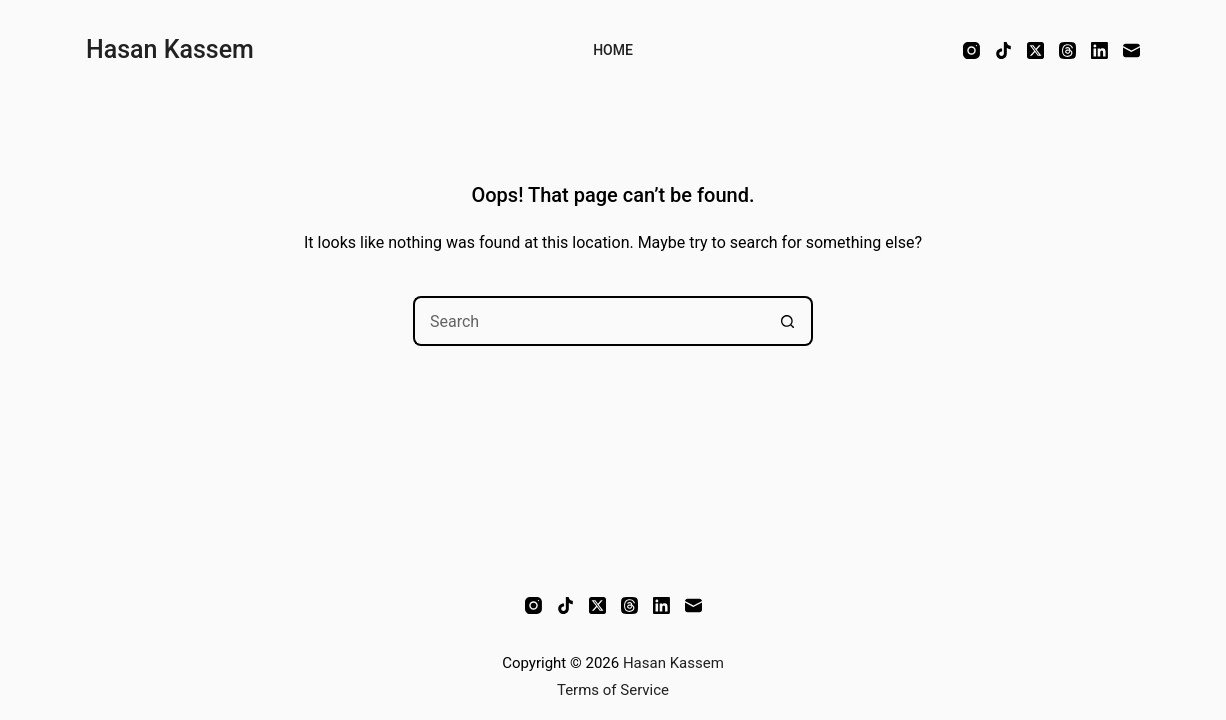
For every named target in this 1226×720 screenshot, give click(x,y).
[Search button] (788, 321)
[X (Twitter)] (1035, 50)
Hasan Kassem (170, 49)
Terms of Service (613, 690)
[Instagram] (971, 50)
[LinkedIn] (1099, 50)
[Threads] (1067, 50)
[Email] (1131, 50)
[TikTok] (1003, 50)
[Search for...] (588, 321)
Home (613, 50)
